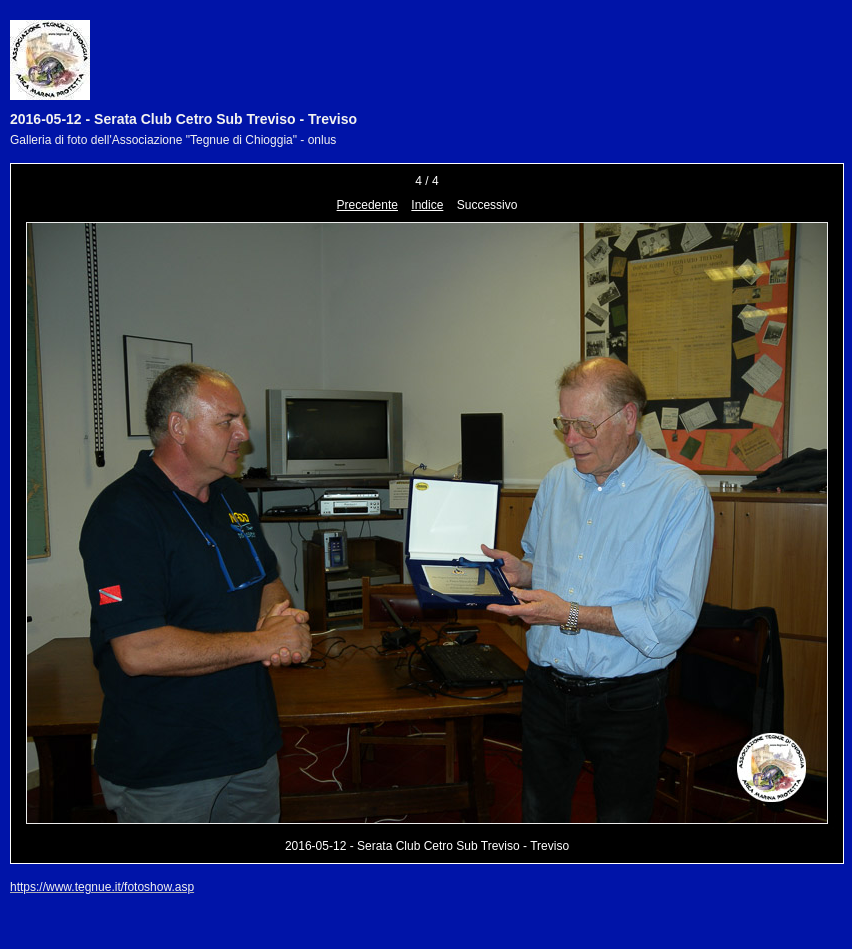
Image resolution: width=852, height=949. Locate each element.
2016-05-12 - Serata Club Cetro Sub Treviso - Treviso (183, 119)
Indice (427, 205)
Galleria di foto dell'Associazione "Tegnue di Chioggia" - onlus (173, 140)
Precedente (367, 205)
